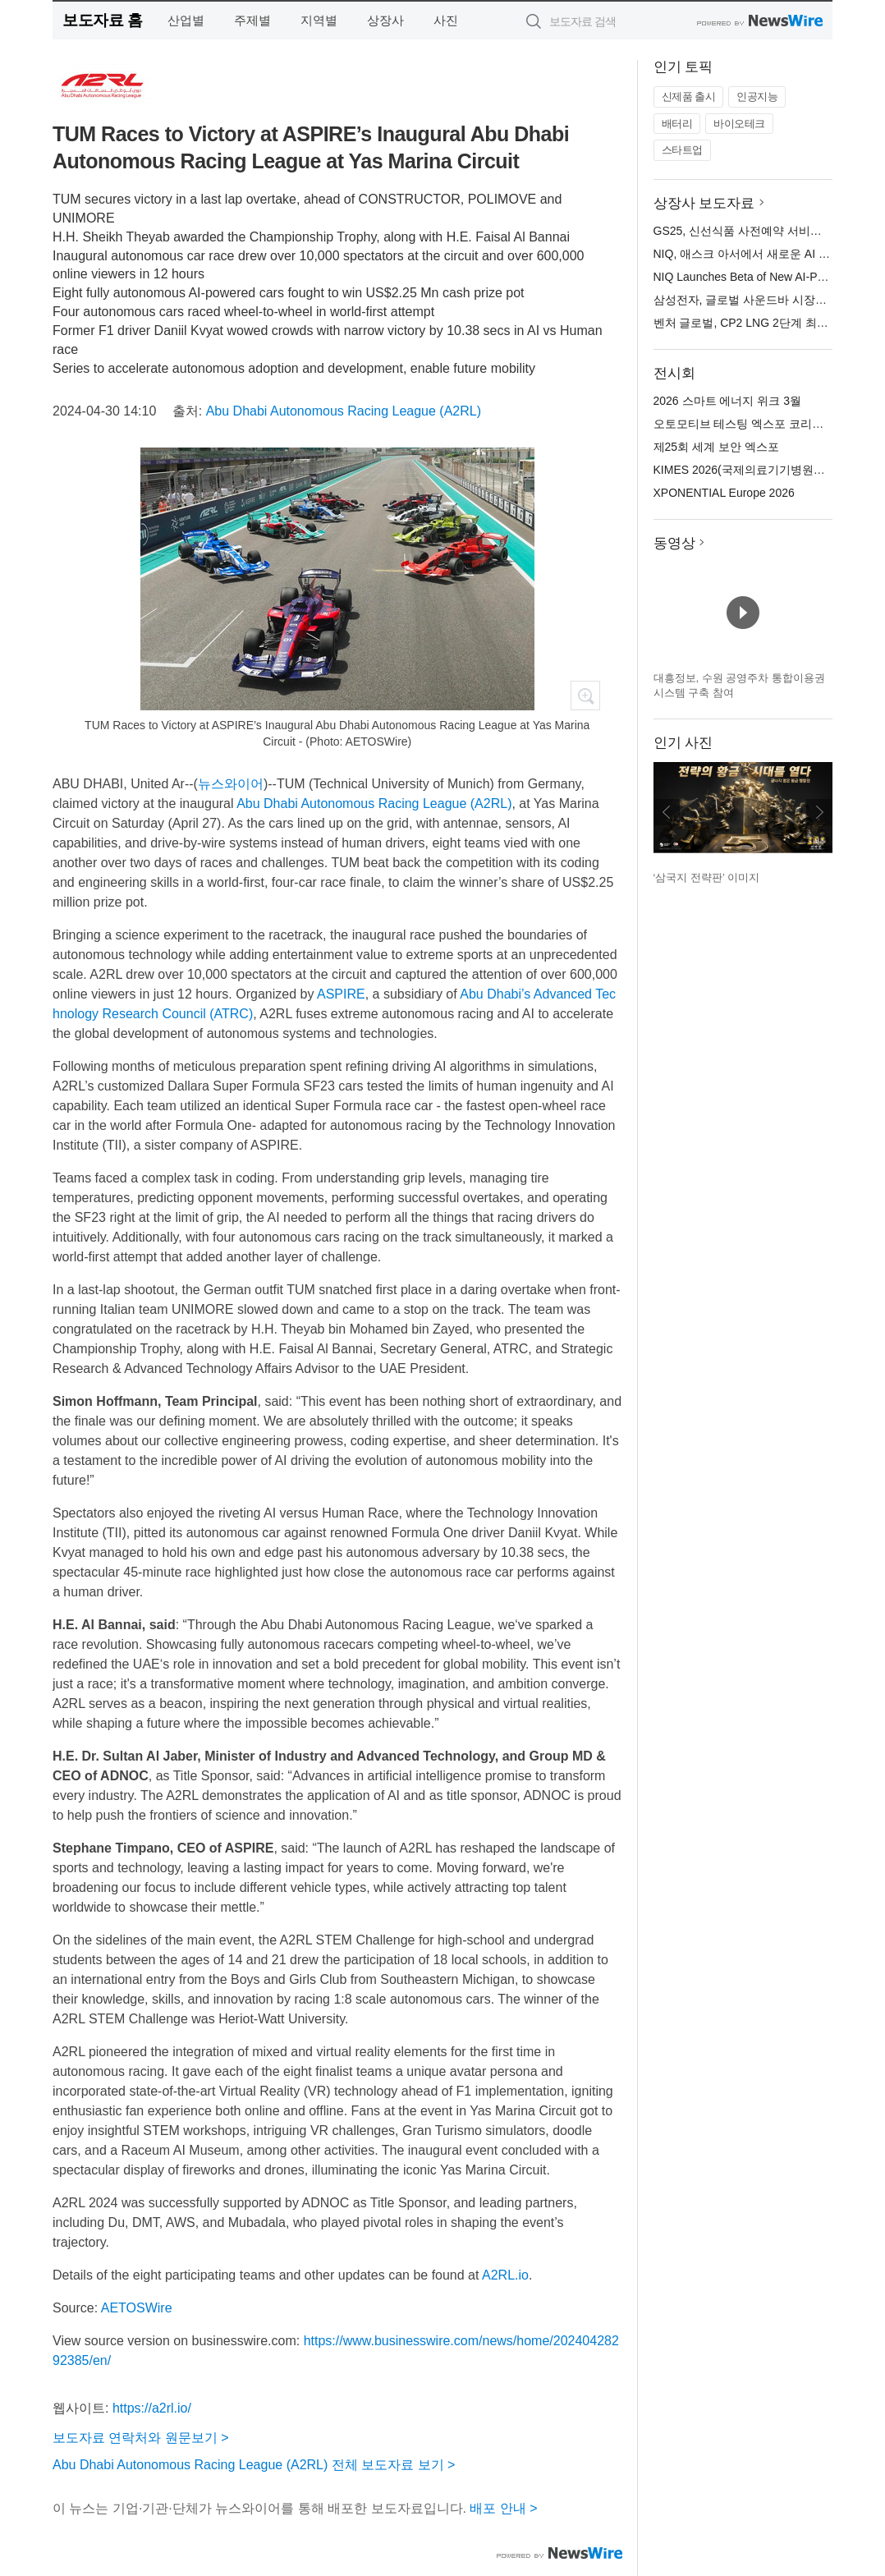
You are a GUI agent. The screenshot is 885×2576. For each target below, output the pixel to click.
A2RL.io (505, 2275)
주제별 (252, 20)
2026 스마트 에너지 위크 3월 (727, 400)
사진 (445, 20)
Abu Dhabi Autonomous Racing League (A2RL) (343, 411)
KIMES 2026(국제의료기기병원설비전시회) (764, 469)
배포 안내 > (503, 2508)
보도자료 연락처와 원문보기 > (141, 2438)
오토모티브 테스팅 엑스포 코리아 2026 (753, 423)
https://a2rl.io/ (151, 2408)
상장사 (385, 20)
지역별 (318, 20)
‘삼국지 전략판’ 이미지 (706, 877)
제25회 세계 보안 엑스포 (716, 446)
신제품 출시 (689, 96)
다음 (819, 812)
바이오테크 (739, 123)
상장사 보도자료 (704, 203)
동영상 (674, 543)
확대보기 (585, 695)
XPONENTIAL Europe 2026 (724, 492)
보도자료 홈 (102, 20)
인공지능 (756, 96)
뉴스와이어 (231, 784)
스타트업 (682, 150)
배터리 (677, 123)
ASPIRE (341, 994)
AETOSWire (136, 2308)
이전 (666, 812)
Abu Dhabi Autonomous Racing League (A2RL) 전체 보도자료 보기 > (254, 2465)
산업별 (185, 20)
